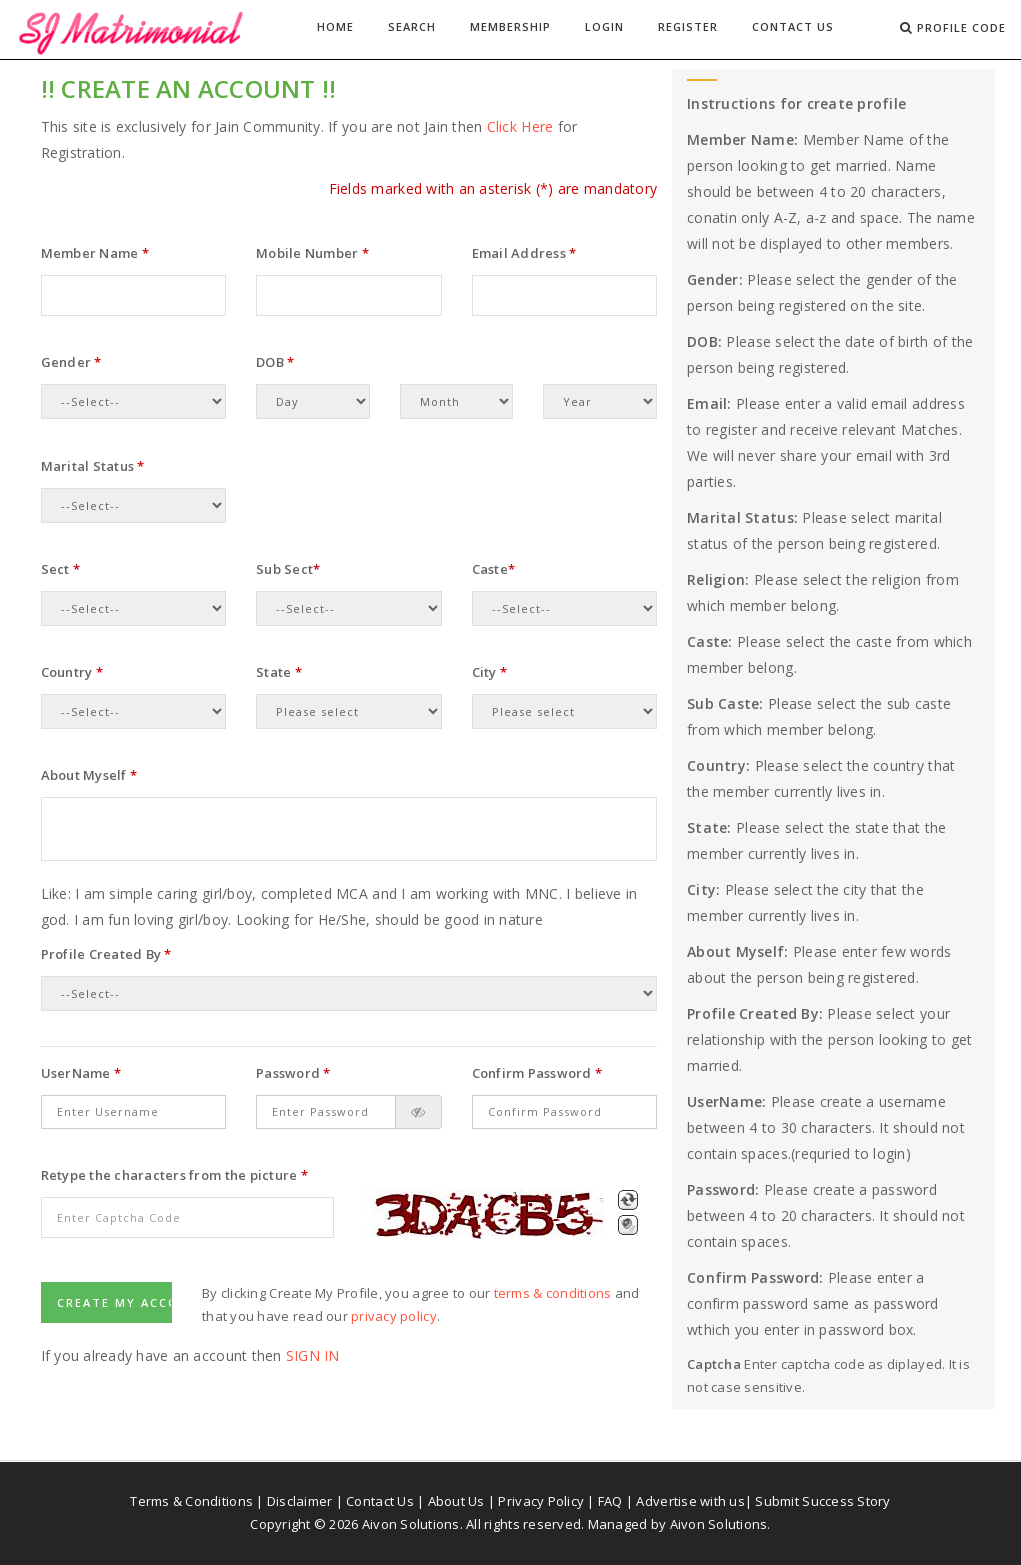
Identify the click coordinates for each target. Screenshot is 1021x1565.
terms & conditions (553, 1293)
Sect (61, 569)
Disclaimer (300, 1501)
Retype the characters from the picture (174, 1175)
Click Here (520, 126)
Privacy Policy (541, 1501)
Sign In (313, 1355)
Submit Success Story (822, 1501)
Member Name (95, 253)
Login (604, 26)
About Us (456, 1501)
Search (412, 26)
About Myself (89, 775)
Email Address (524, 253)
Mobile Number (312, 253)
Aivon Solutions (719, 1524)
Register (688, 26)
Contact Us (793, 26)
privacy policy (394, 1316)
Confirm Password (537, 1073)
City (490, 672)
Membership (510, 26)
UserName (81, 1073)
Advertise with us (690, 1501)
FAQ (610, 1501)
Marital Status (93, 466)
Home (335, 26)
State (279, 672)
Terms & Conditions (191, 1501)
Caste (494, 569)
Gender (71, 362)
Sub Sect (288, 569)
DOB (275, 362)
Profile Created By (106, 954)
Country (72, 672)
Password (293, 1073)
